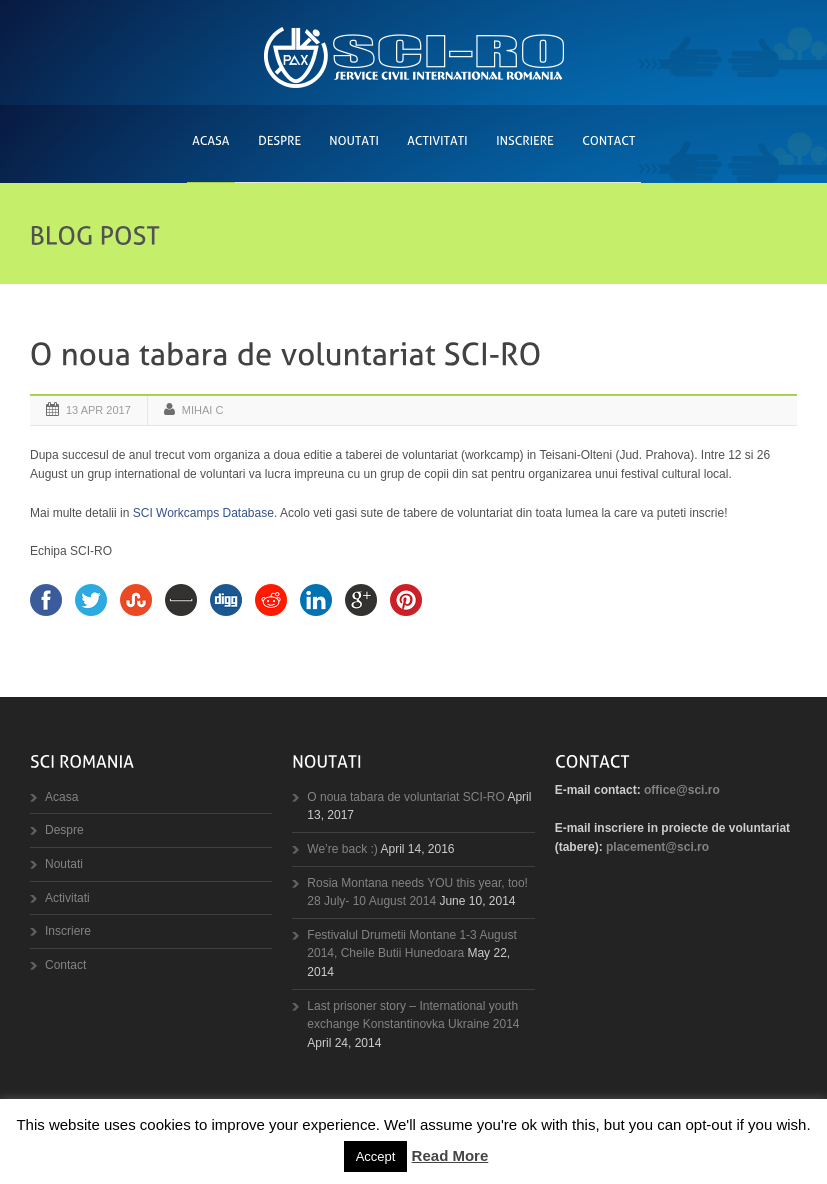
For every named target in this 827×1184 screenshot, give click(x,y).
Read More (450, 1155)
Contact (65, 965)
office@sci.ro (682, 790)
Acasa (61, 797)
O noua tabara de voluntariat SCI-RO (405, 797)
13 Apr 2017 (98, 410)
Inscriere (68, 931)
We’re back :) (342, 849)
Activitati (67, 898)
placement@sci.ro (657, 847)
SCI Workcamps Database (203, 513)
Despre (64, 830)
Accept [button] (376, 1156)
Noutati (64, 864)
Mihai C (203, 410)
